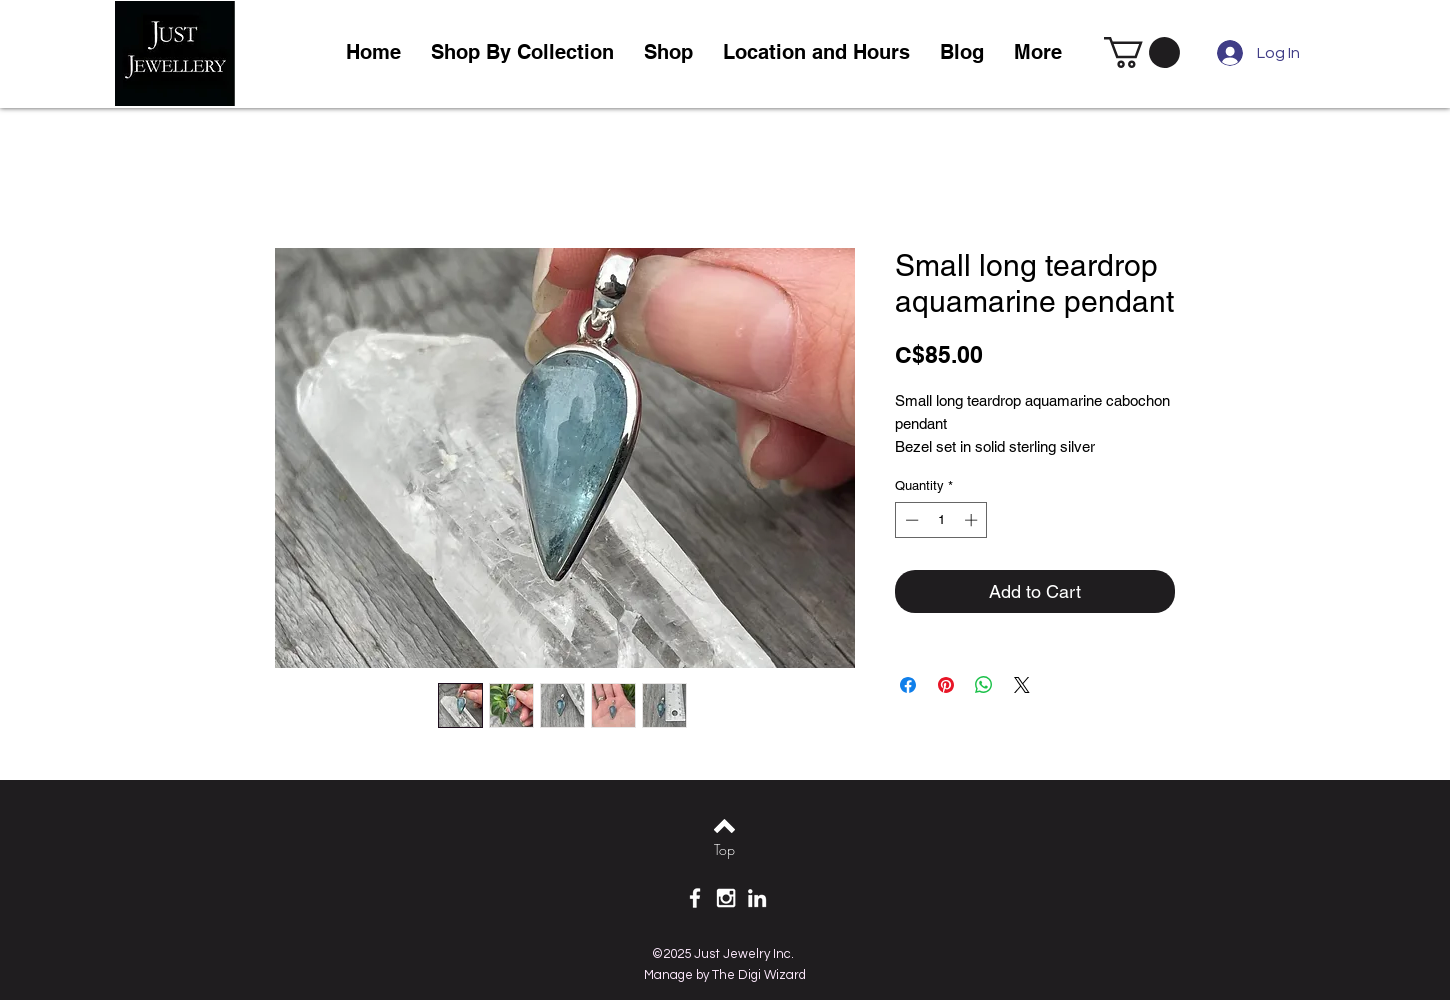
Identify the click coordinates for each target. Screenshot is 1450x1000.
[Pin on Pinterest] (946, 685)
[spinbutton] (941, 520)
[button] (668, 52)
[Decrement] (910, 520)
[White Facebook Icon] (695, 898)
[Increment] (973, 520)
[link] (1142, 52)
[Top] (724, 850)
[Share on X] (1022, 685)
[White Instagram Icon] (726, 898)
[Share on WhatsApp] (984, 685)
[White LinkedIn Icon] (757, 898)
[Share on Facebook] (908, 685)
